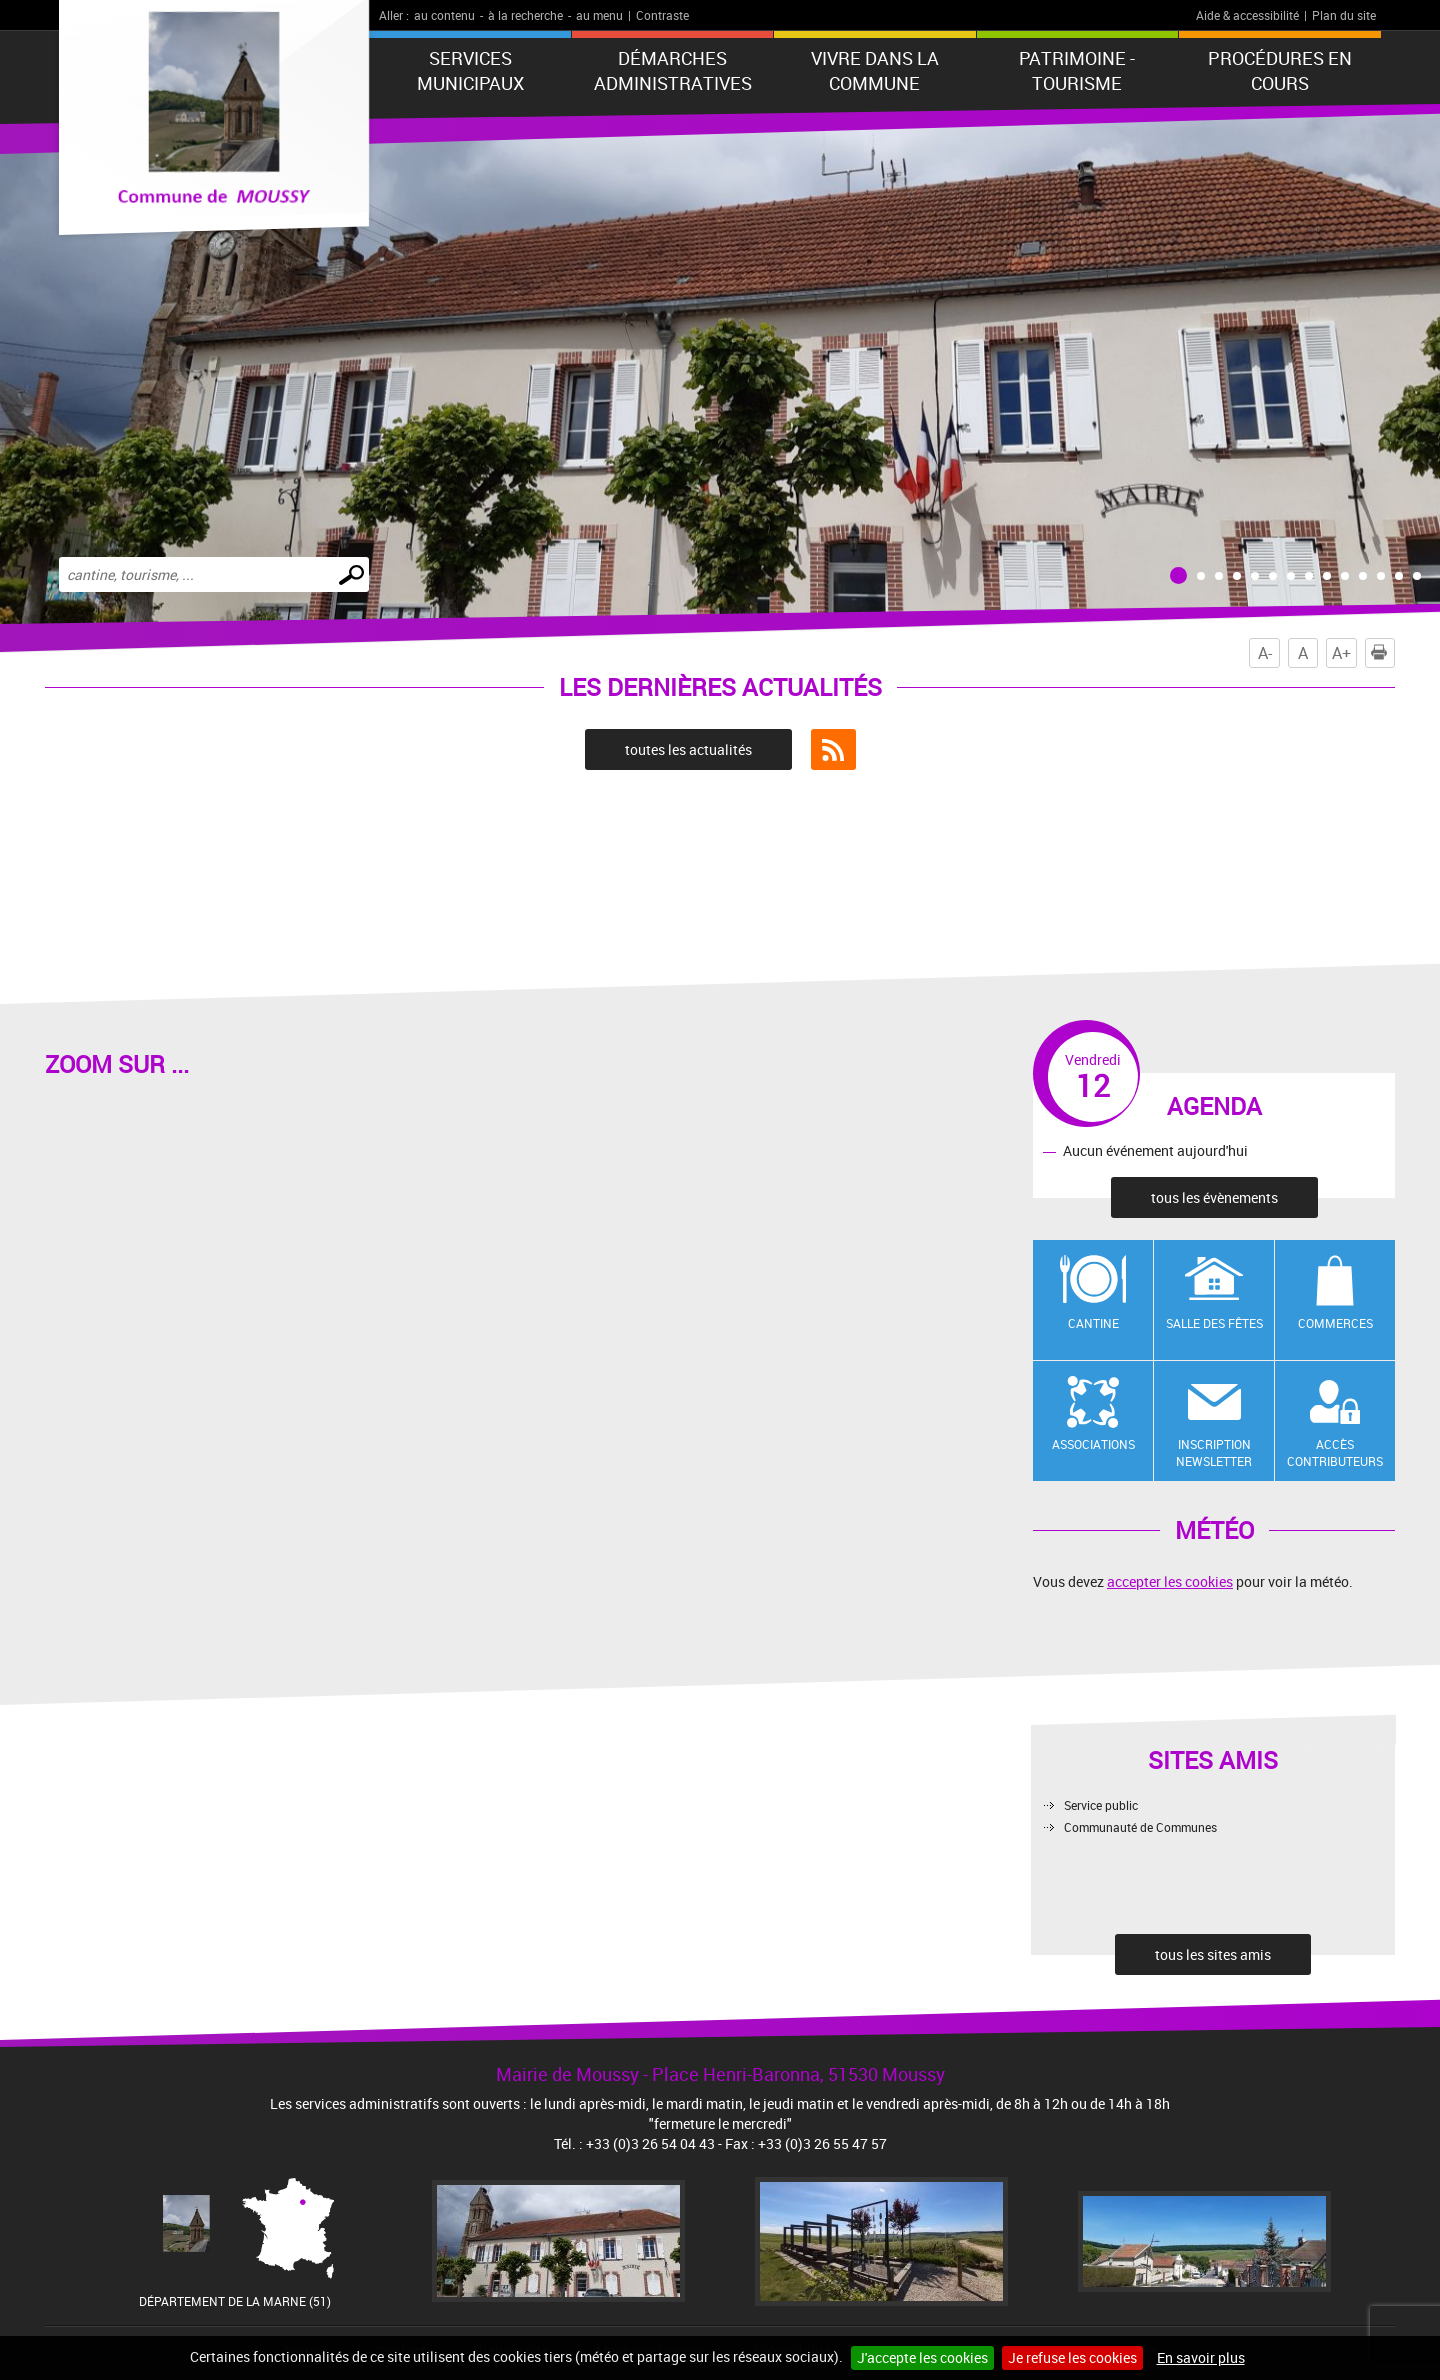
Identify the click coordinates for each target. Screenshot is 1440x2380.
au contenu (444, 15)
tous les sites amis (1213, 1954)
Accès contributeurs (1335, 1452)
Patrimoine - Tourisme (1077, 70)
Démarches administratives (673, 70)
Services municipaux (470, 70)
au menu (599, 15)
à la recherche (525, 15)
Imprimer (1383, 653)
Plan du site (1344, 15)
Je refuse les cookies (1072, 2357)
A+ (1341, 653)
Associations (1093, 1444)
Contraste (662, 15)
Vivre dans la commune (875, 70)
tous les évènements (1214, 1197)
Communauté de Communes (1140, 1827)
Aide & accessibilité (1247, 15)
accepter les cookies (1170, 1581)
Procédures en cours (1280, 70)
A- (1265, 653)
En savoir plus (1201, 2357)
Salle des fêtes (1214, 1323)
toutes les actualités (688, 749)
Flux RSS (833, 750)
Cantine (1093, 1323)
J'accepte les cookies (922, 2357)
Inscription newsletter (1214, 1452)
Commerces (1335, 1323)
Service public (1101, 1805)
